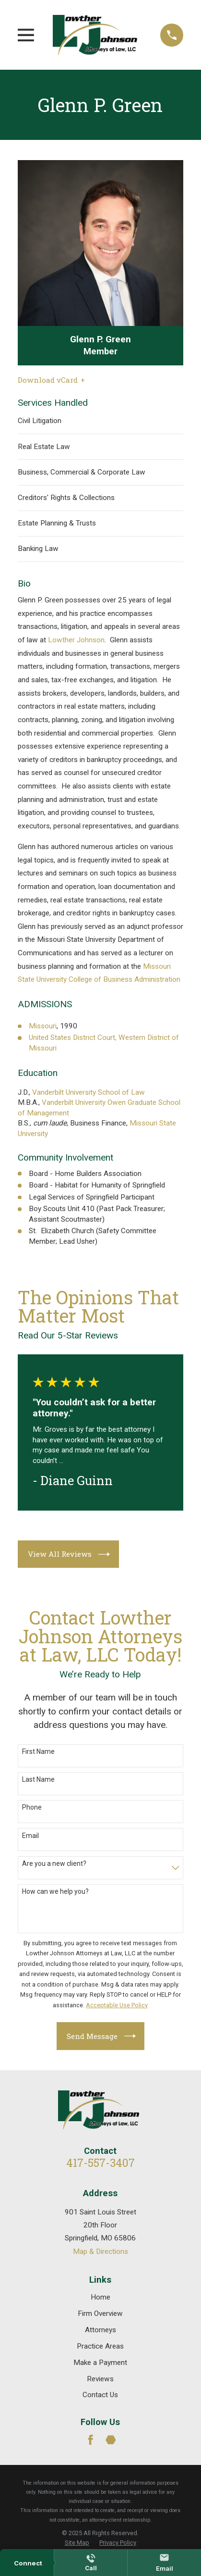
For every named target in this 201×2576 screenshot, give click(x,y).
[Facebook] (90, 2440)
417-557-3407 (100, 2162)
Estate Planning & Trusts (57, 523)
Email (30, 1835)
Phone (32, 1807)
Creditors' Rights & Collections (66, 497)
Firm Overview (100, 2313)
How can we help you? (55, 1891)
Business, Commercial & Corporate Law (81, 472)
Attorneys (100, 2330)
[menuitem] (77, 2542)
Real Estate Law (44, 446)
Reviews (100, 2379)
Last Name (38, 1779)
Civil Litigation (39, 420)
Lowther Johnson (76, 640)
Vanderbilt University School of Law (88, 1092)
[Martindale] (111, 2440)
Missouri (43, 1026)
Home (100, 2297)
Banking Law (38, 548)
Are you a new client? (54, 1863)
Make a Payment (100, 2362)
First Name (38, 1751)
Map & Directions (100, 2251)
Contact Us (100, 2394)
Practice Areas (100, 2346)
